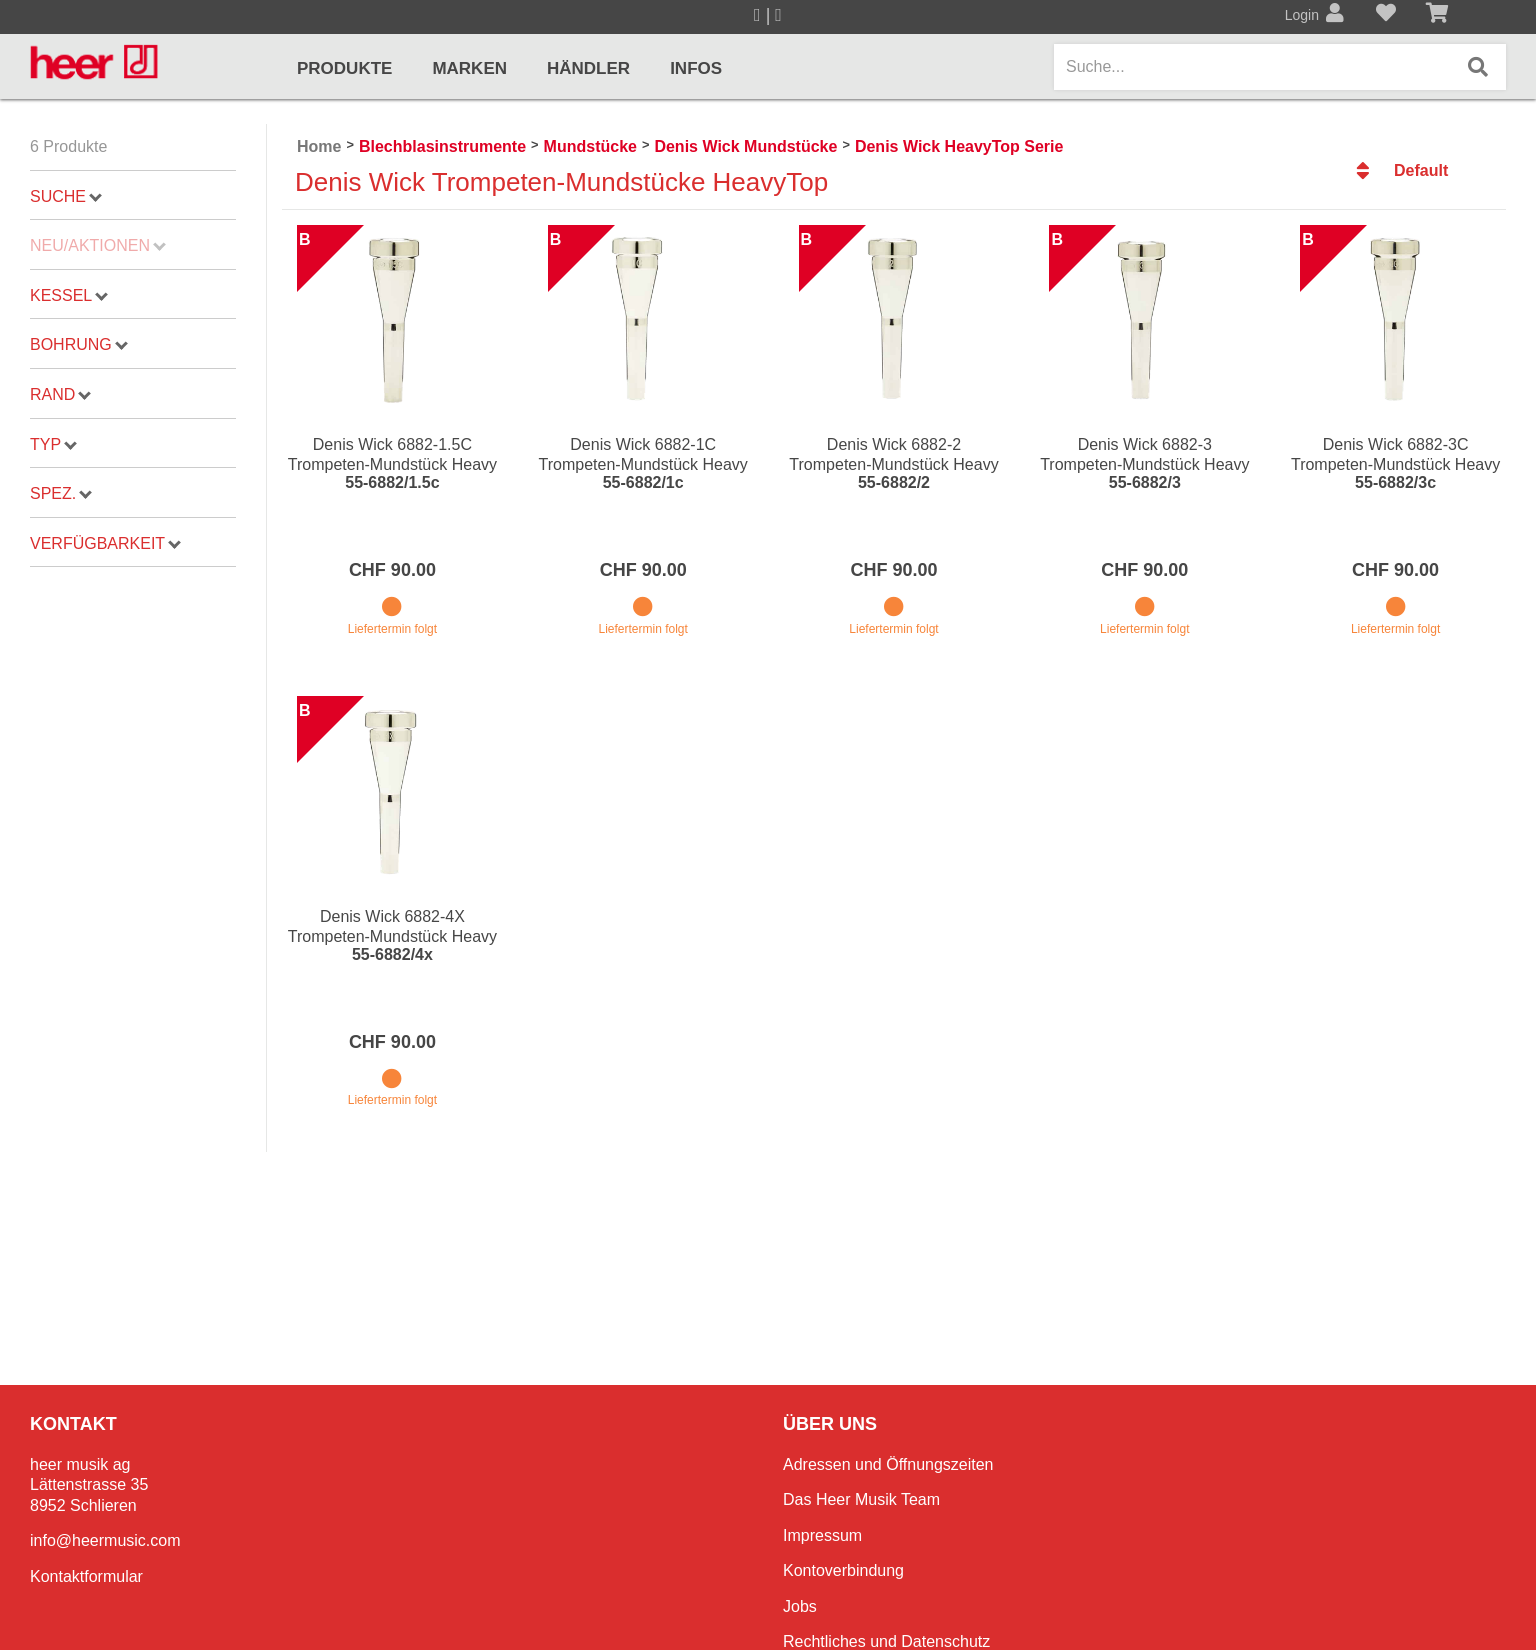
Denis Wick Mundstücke (745, 146)
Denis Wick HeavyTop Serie (959, 146)
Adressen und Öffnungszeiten (888, 1464)
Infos (696, 68)
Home (319, 146)
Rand (60, 394)
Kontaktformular (86, 1576)
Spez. (61, 493)
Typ (53, 444)
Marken (469, 68)
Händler (588, 68)
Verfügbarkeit (105, 543)
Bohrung (79, 344)
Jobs (800, 1606)
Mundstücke (590, 146)
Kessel (69, 295)
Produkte (344, 68)
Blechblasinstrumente (442, 146)
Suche (66, 196)
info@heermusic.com (105, 1540)
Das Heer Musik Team (861, 1499)
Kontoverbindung (843, 1570)
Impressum (822, 1535)
